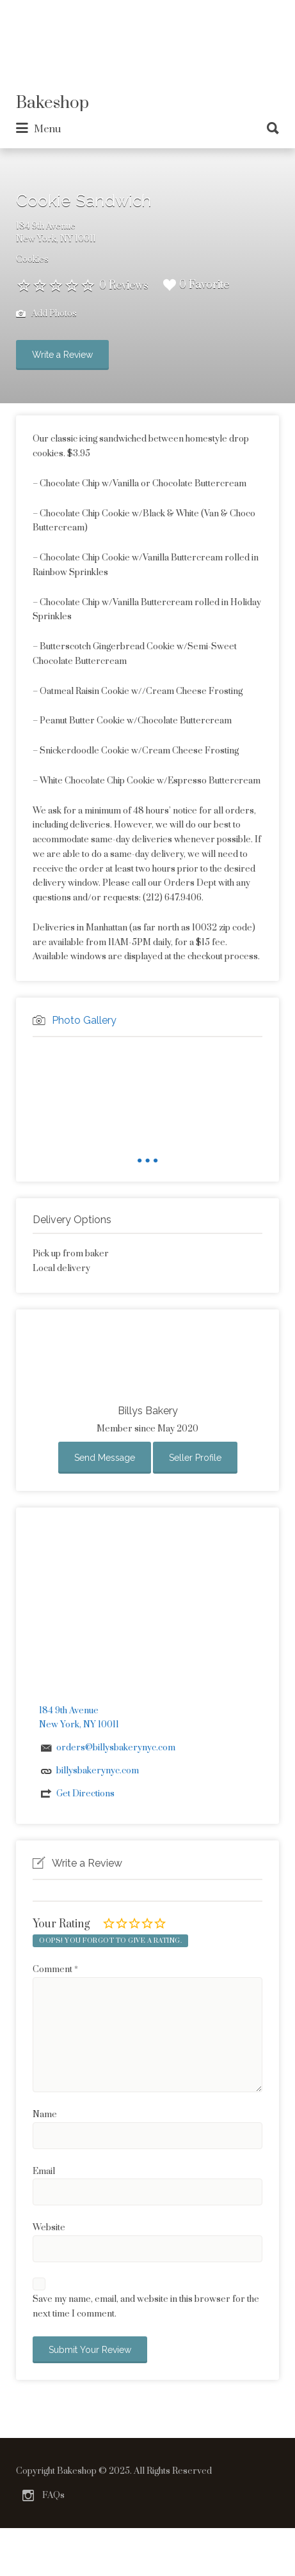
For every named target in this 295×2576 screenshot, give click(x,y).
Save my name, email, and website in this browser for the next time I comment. (146, 2307)
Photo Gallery (84, 1020)
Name (45, 2114)
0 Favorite (196, 285)
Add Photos (46, 314)
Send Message (104, 1458)
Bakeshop (52, 103)
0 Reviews (123, 286)
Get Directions (85, 1794)
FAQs (53, 2495)
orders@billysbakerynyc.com (115, 1748)
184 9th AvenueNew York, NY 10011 (56, 232)
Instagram (28, 2495)
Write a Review (62, 355)
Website (49, 2227)
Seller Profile (195, 1458)
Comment (55, 1969)
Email (44, 2171)
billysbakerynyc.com (97, 1771)
